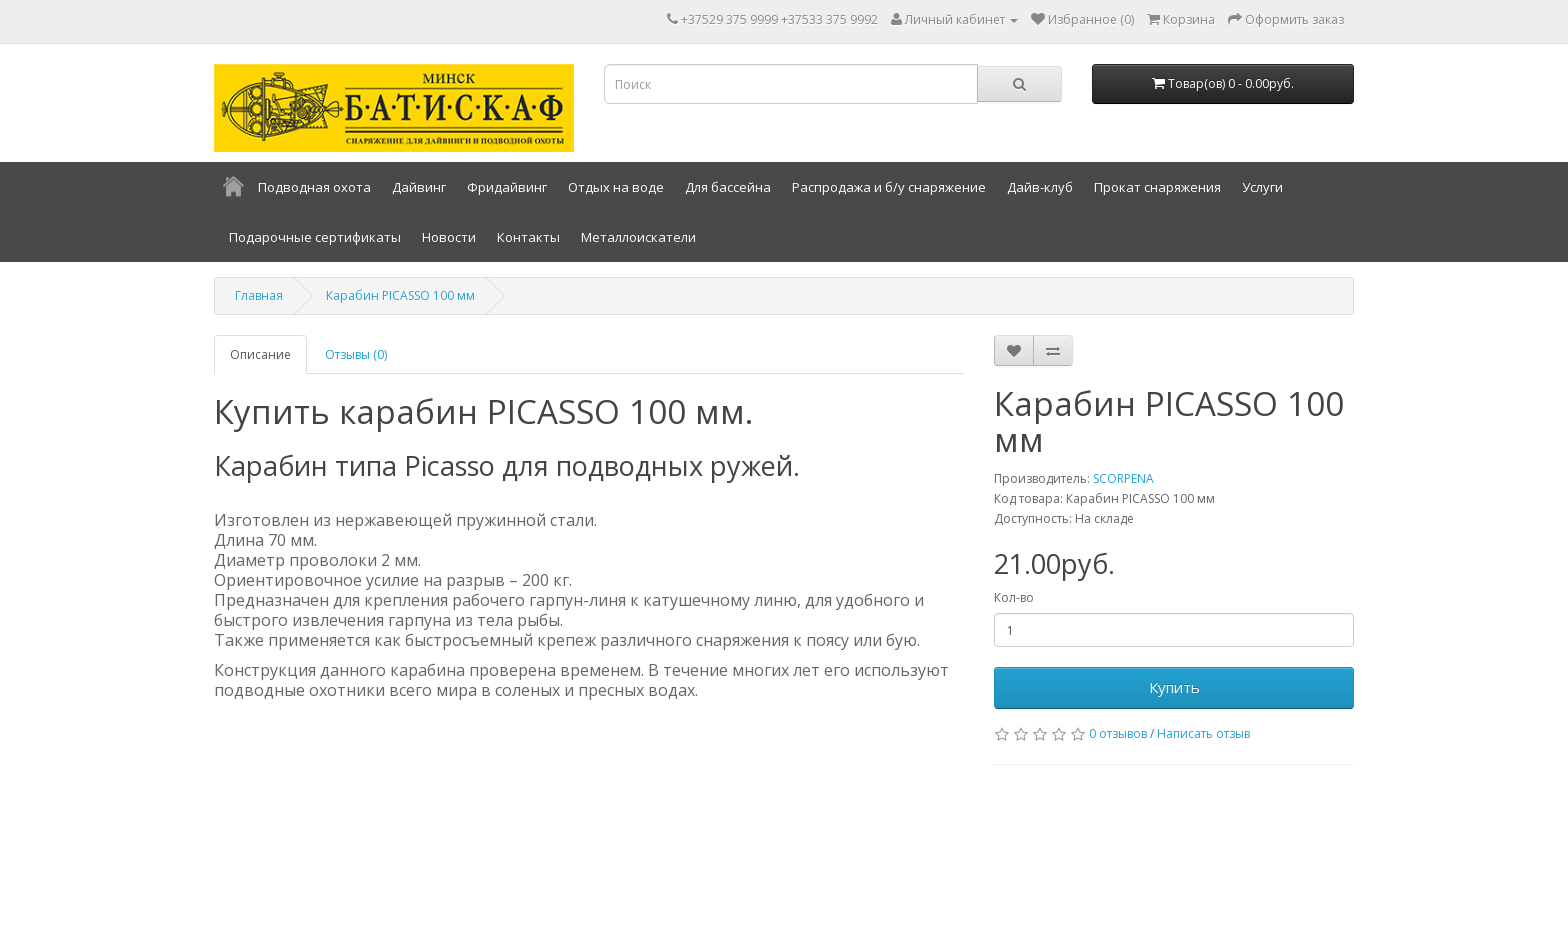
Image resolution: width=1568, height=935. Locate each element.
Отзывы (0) (356, 354)
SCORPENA (1123, 478)
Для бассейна (728, 187)
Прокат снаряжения (1157, 187)
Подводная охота (314, 187)
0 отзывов (1118, 733)
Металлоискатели (638, 237)
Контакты (528, 237)
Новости (449, 237)
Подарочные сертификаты (315, 237)
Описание (260, 354)
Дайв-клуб (1040, 187)
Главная (259, 295)
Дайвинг (419, 187)
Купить (1174, 687)
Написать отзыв (1203, 733)
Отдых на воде (616, 187)
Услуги (1262, 187)
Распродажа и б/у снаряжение (889, 187)
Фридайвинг (507, 187)
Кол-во (1014, 597)
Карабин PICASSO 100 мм (400, 295)
